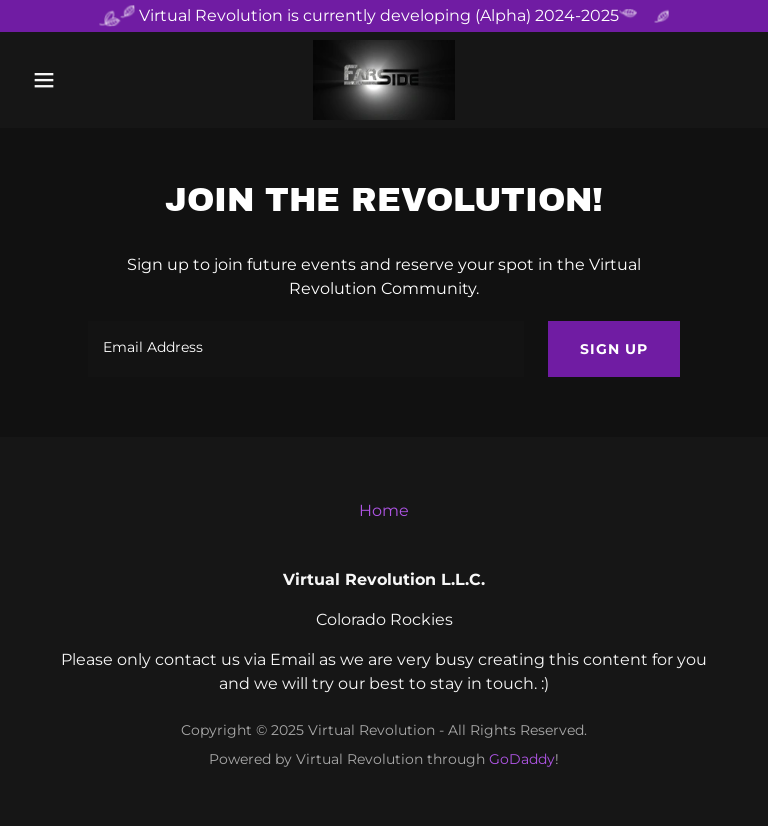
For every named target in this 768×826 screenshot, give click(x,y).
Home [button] (384, 510)
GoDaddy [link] (522, 759)
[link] (384, 80)
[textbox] (306, 349)
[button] (78, 80)
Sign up (614, 349)
